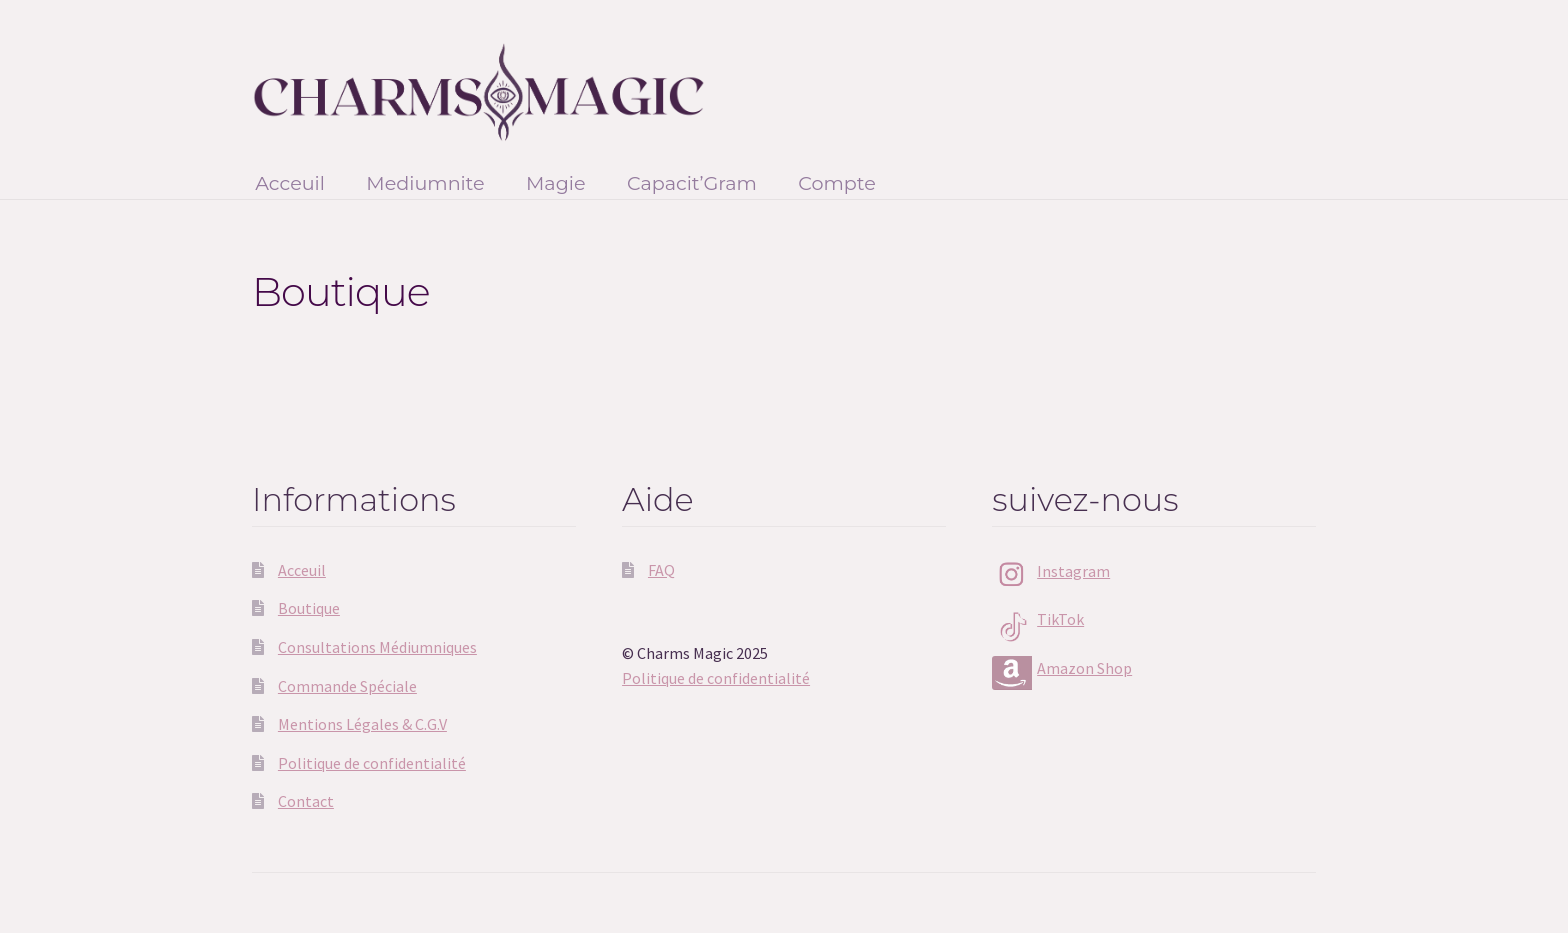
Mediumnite (425, 183)
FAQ (661, 570)
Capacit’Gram (692, 183)
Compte (837, 183)
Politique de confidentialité (372, 763)
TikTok (1060, 619)
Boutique (309, 608)
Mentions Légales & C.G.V (362, 724)
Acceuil (290, 183)
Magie (556, 183)
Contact (306, 801)
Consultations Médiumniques (377, 647)
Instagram (1073, 571)
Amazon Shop (1084, 668)
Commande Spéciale (347, 686)
